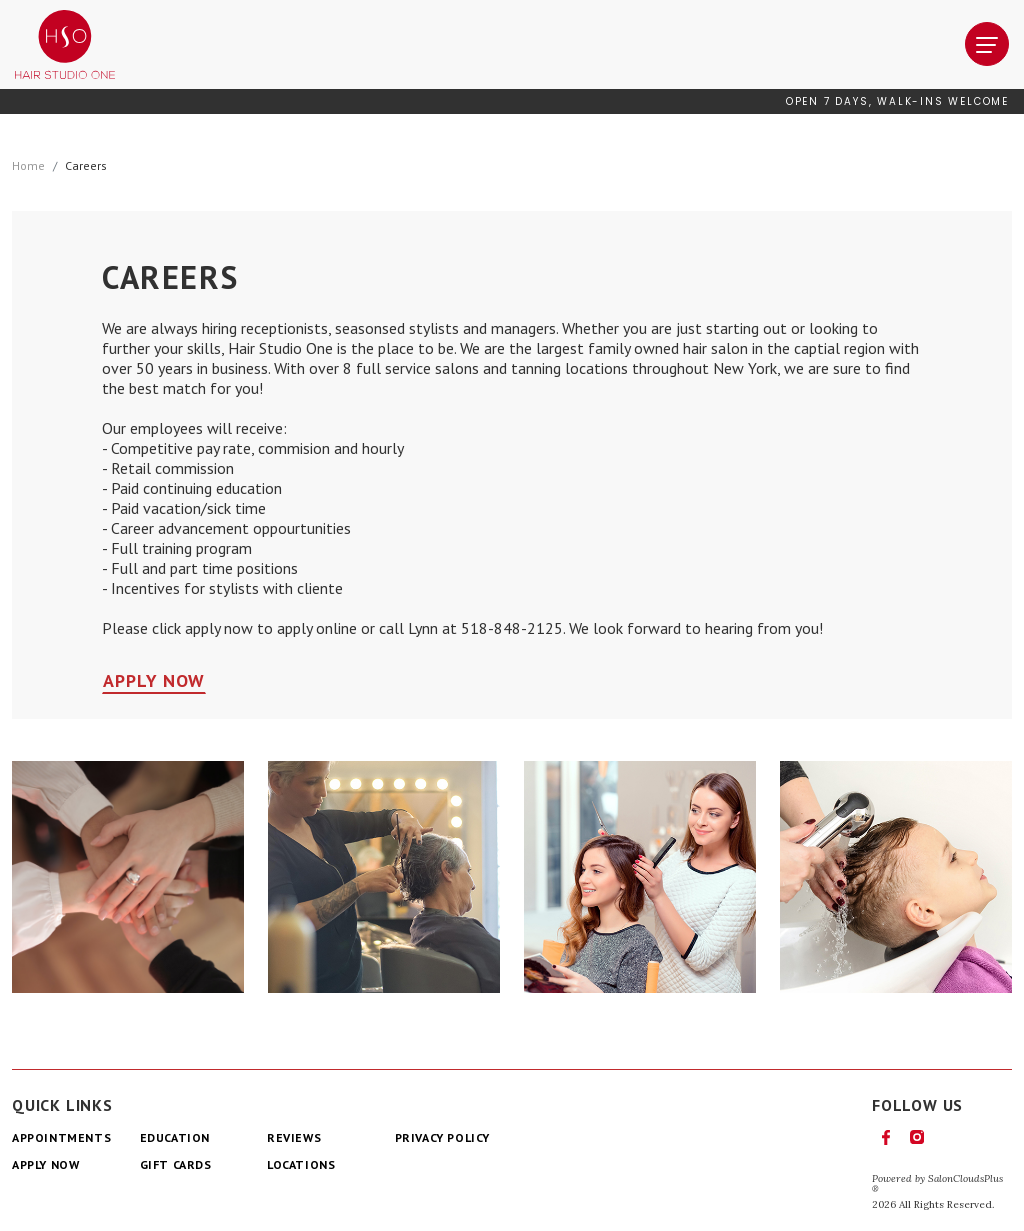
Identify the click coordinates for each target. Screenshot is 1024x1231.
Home (28, 165)
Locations (301, 1164)
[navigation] (987, 44)
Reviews (294, 1137)
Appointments (61, 1137)
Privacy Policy (442, 1137)
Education (175, 1137)
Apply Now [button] (154, 680)
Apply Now (45, 1164)
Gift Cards (176, 1164)
